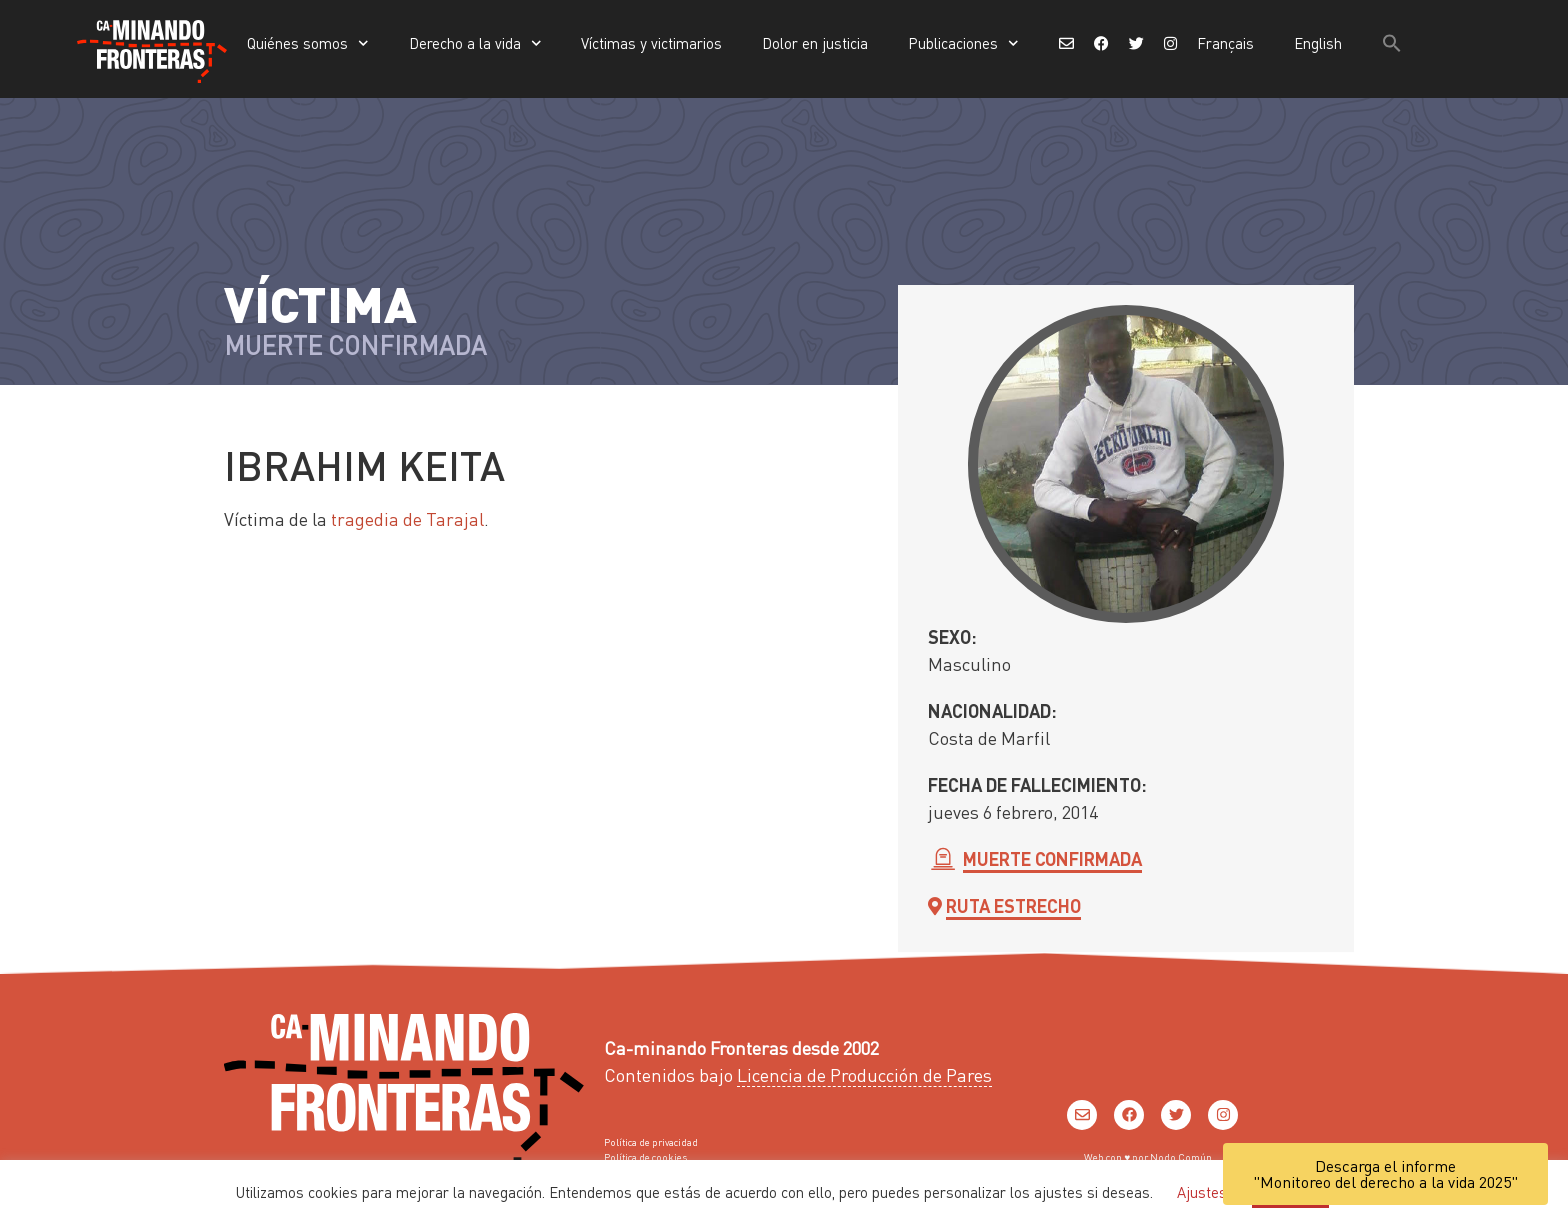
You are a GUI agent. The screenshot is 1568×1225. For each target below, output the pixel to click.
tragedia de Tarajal (407, 518)
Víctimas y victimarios (651, 43)
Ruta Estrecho (1013, 905)
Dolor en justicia (815, 43)
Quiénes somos (308, 43)
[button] (1392, 43)
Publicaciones (963, 43)
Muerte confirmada (1052, 858)
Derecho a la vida (475, 43)
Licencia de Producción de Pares (864, 1074)
